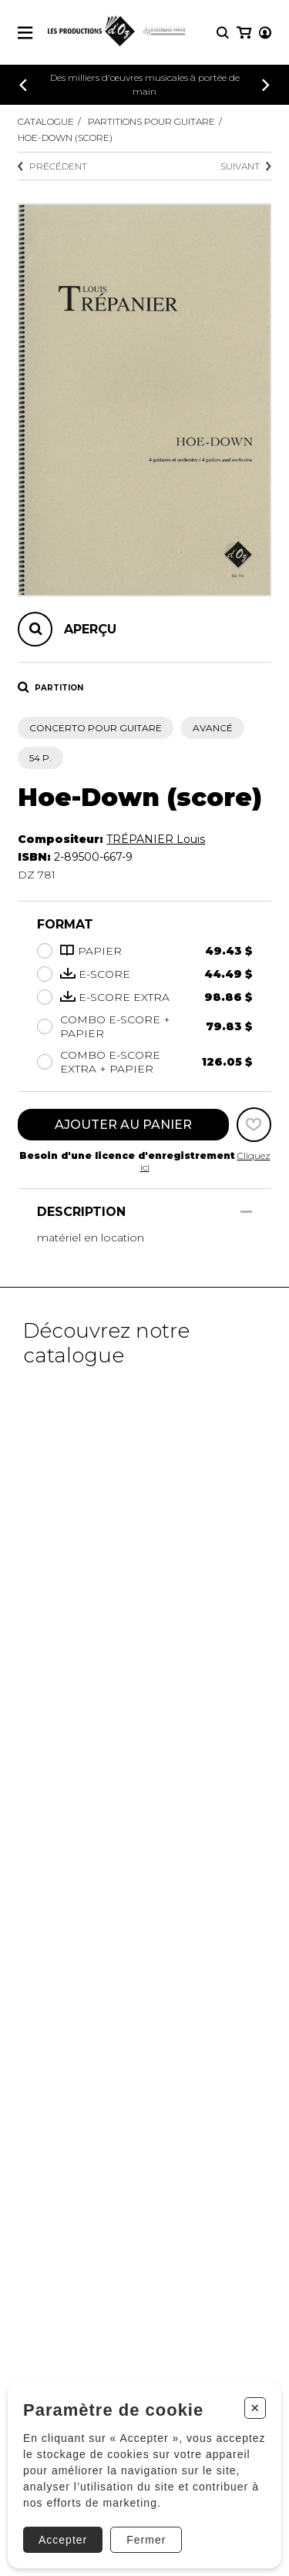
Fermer (146, 2540)
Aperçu (90, 629)
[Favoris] (254, 1124)
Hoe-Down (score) (65, 137)
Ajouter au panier (123, 1124)
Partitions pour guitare (151, 121)
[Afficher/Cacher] (246, 1212)
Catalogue (46, 121)
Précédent (52, 166)
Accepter (63, 2540)
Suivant (245, 166)
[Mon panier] (244, 32)
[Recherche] (223, 32)
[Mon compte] (265, 32)
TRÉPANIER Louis (155, 839)
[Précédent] (23, 85)
